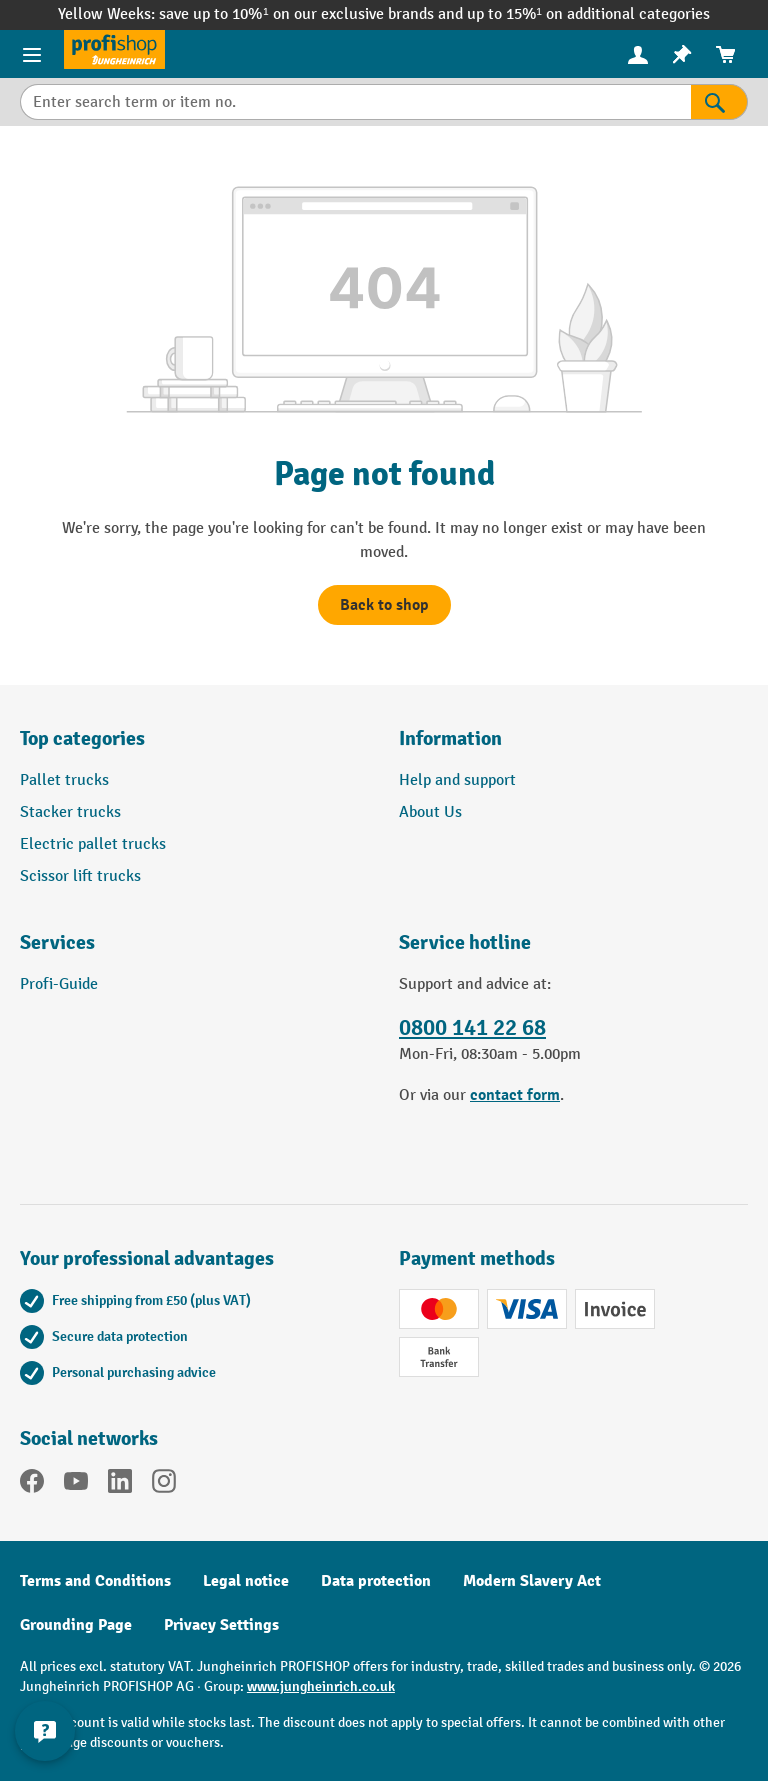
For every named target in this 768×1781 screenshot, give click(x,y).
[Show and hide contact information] (45, 1731)
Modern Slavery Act (532, 1581)
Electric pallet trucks (93, 844)
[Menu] (32, 54)
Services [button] (57, 942)
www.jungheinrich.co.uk (321, 1686)
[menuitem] (638, 54)
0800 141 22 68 (472, 1028)
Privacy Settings (221, 1625)
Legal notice (246, 1581)
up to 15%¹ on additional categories (588, 14)
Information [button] (450, 738)
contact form (515, 1095)
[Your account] (638, 54)
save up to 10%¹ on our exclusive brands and (312, 14)
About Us (430, 812)
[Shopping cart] (726, 54)
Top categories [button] (82, 738)
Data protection (376, 1581)
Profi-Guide (59, 984)
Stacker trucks (70, 812)
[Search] (719, 102)
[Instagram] (164, 1485)
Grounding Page (76, 1625)
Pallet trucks (64, 780)
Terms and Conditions (95, 1581)
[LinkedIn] (120, 1485)
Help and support (457, 780)
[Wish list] (682, 54)
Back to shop (384, 605)
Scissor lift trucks (80, 876)
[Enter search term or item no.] (355, 102)
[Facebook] (32, 1485)
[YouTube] (76, 1485)
